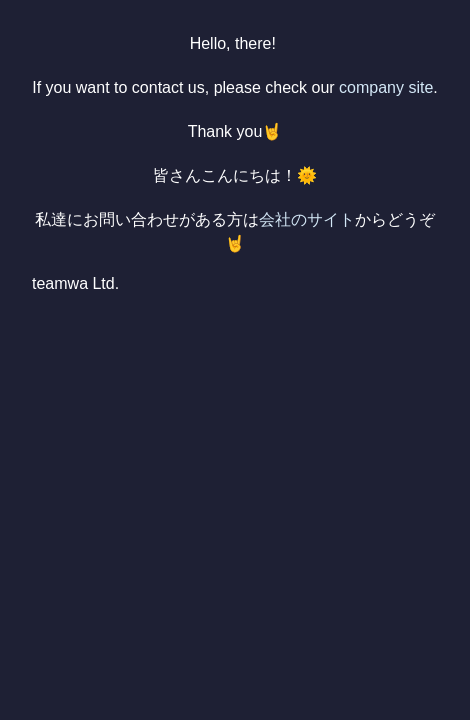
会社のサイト (307, 219)
